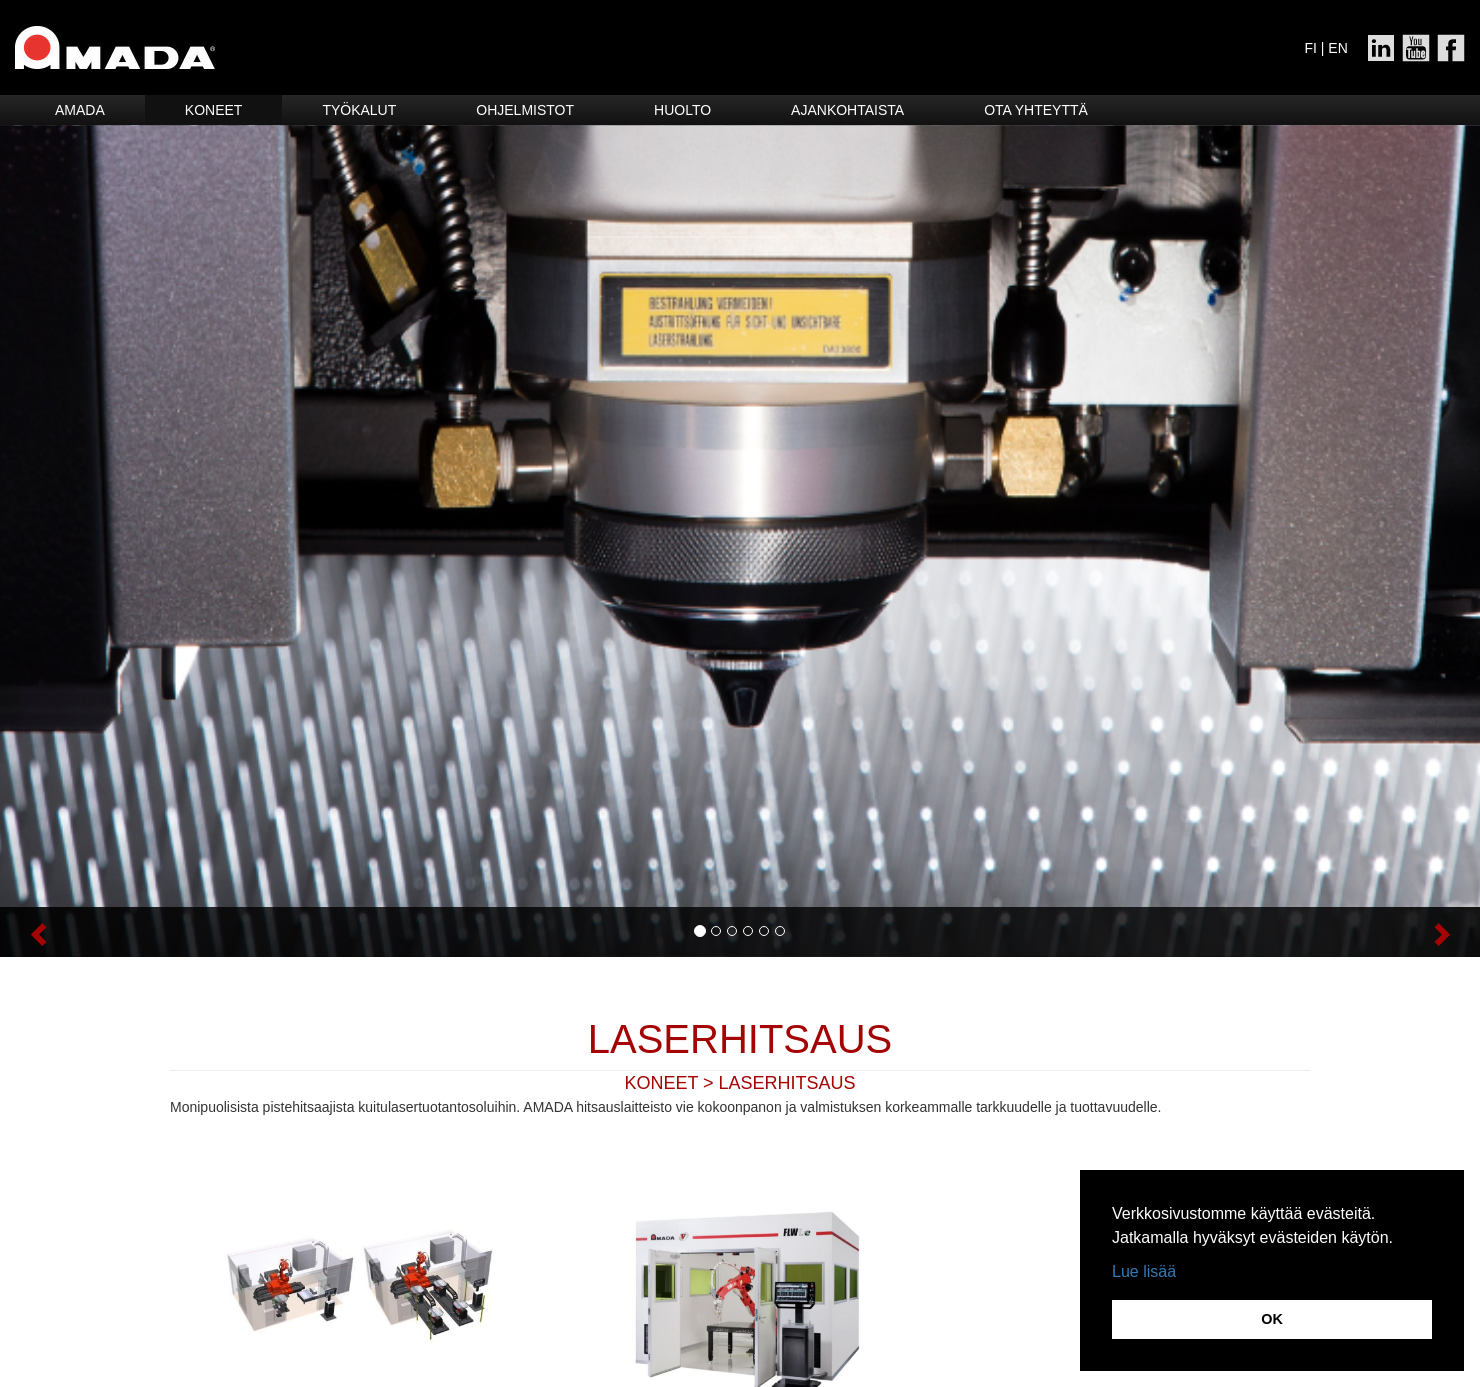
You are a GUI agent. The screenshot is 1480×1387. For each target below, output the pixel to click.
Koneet (214, 110)
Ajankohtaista (847, 110)
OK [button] (1272, 1319)
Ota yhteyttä (1036, 110)
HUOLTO (682, 110)
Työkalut (359, 110)
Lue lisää (1144, 1271)
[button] (111, 932)
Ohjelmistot (525, 110)
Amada (80, 110)
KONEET (661, 1083)
